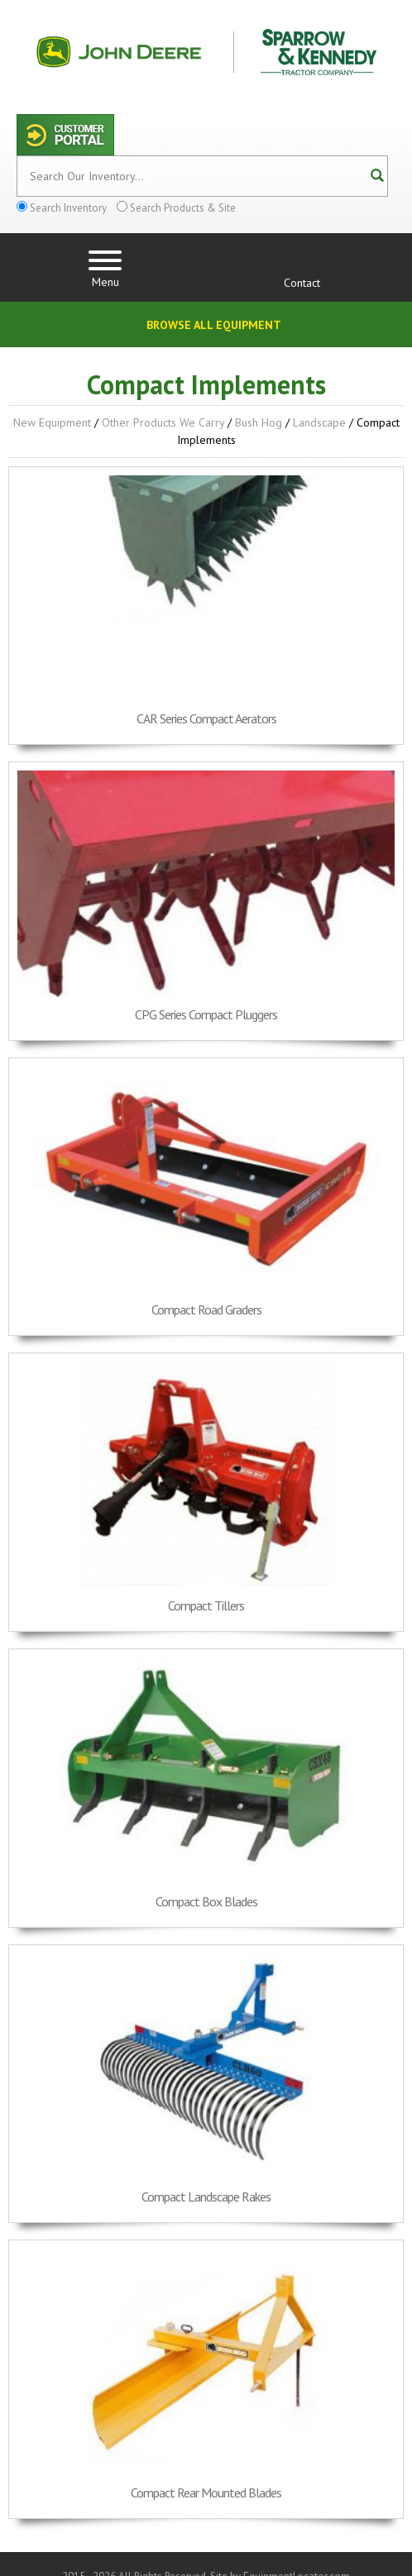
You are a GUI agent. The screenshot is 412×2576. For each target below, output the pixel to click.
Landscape (319, 422)
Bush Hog (258, 422)
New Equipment (52, 422)
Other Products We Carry (163, 422)
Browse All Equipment (213, 324)
